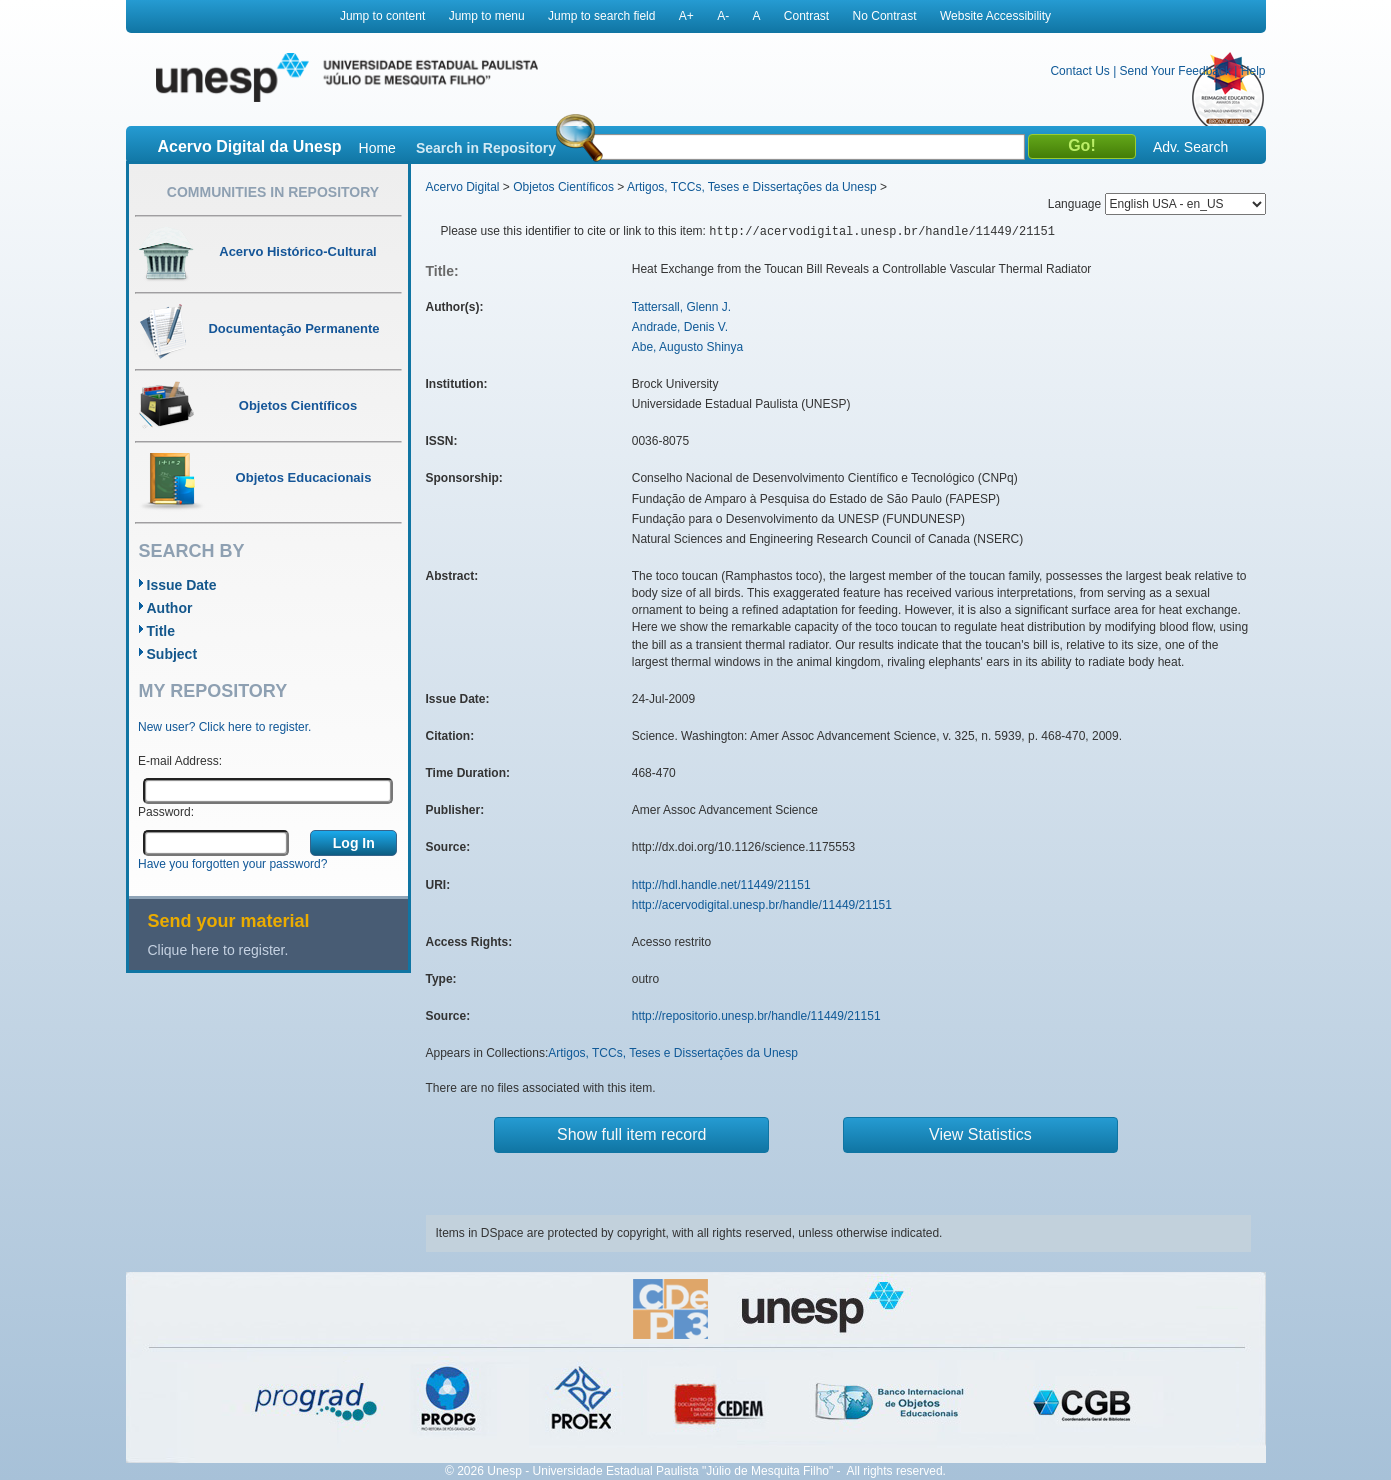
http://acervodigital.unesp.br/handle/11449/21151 (762, 905)
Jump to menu (487, 16)
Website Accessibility (995, 16)
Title (161, 631)
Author (170, 608)
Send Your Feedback (1175, 71)
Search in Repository (486, 148)
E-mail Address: (180, 761)
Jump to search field (601, 16)
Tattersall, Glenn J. (681, 307)
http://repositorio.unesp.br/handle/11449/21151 (756, 1016)
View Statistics (980, 1134)
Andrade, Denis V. (680, 327)
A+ (686, 16)
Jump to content (382, 16)
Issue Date (182, 585)
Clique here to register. (218, 950)
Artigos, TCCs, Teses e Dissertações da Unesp (752, 187)
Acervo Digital (463, 187)
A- (723, 16)
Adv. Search (1190, 147)
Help (1253, 71)
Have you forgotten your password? (232, 864)
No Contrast (885, 16)
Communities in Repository (273, 192)
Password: (166, 812)
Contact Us (1079, 71)
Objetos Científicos (563, 187)
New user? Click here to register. (224, 727)
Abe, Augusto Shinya (687, 347)
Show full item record (631, 1134)
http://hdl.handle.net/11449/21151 (721, 885)
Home (377, 148)
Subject (172, 654)
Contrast (806, 16)
